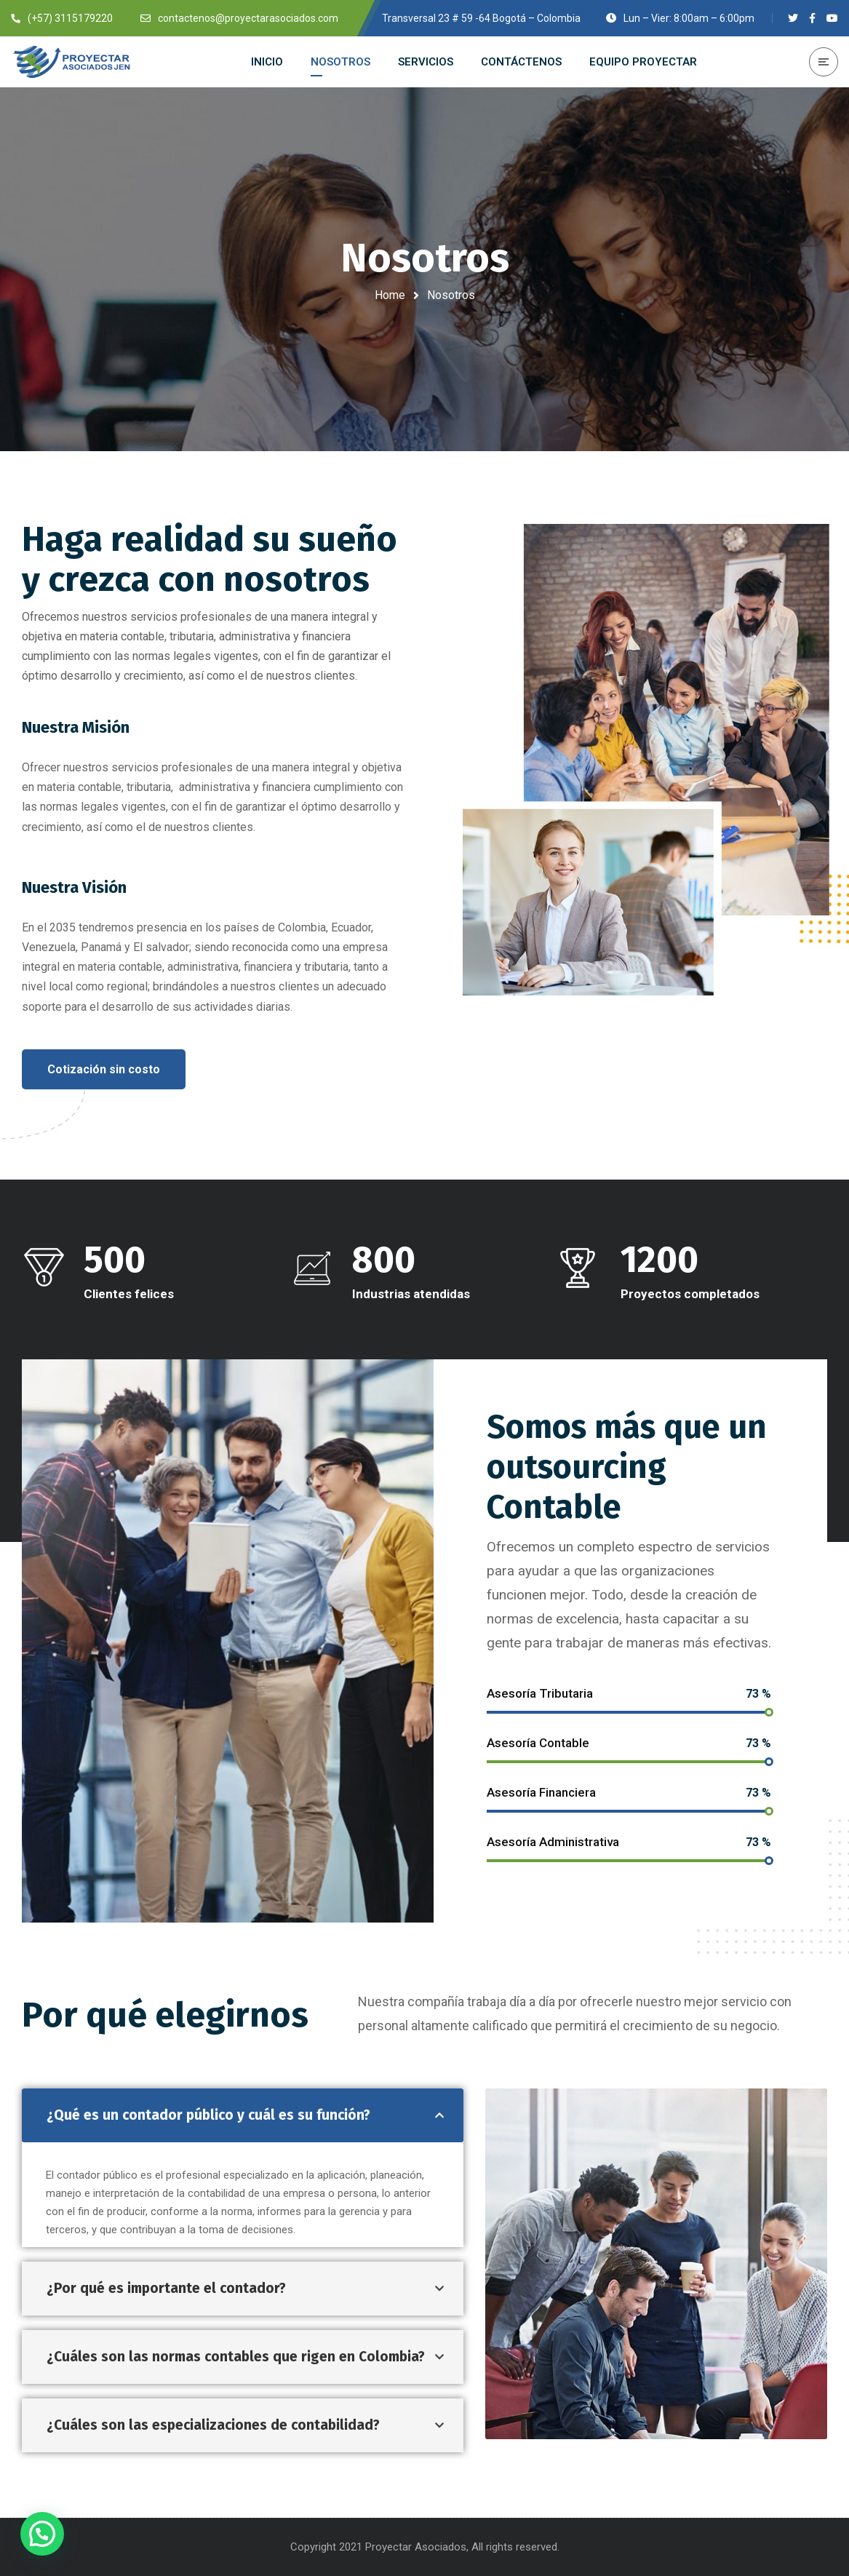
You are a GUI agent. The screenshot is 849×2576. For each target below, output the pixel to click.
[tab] (242, 2115)
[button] (104, 1069)
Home (390, 295)
